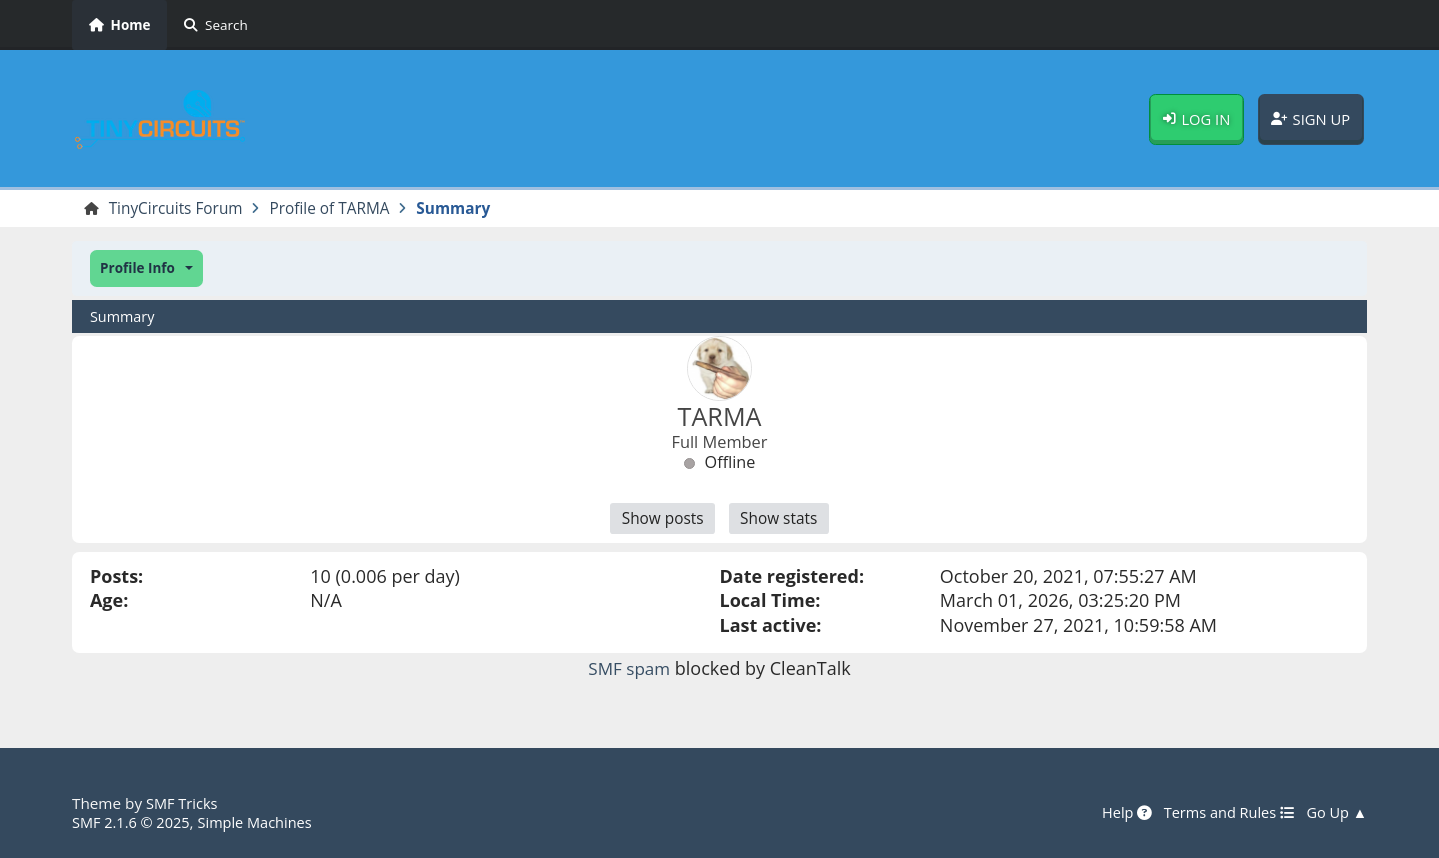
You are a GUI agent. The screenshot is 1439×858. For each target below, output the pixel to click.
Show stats (781, 521)
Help (1117, 813)
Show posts (660, 521)
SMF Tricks (183, 804)
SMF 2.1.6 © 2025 (134, 822)
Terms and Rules (1222, 813)
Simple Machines (264, 822)
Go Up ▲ (1335, 813)
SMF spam (629, 671)
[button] (146, 269)
